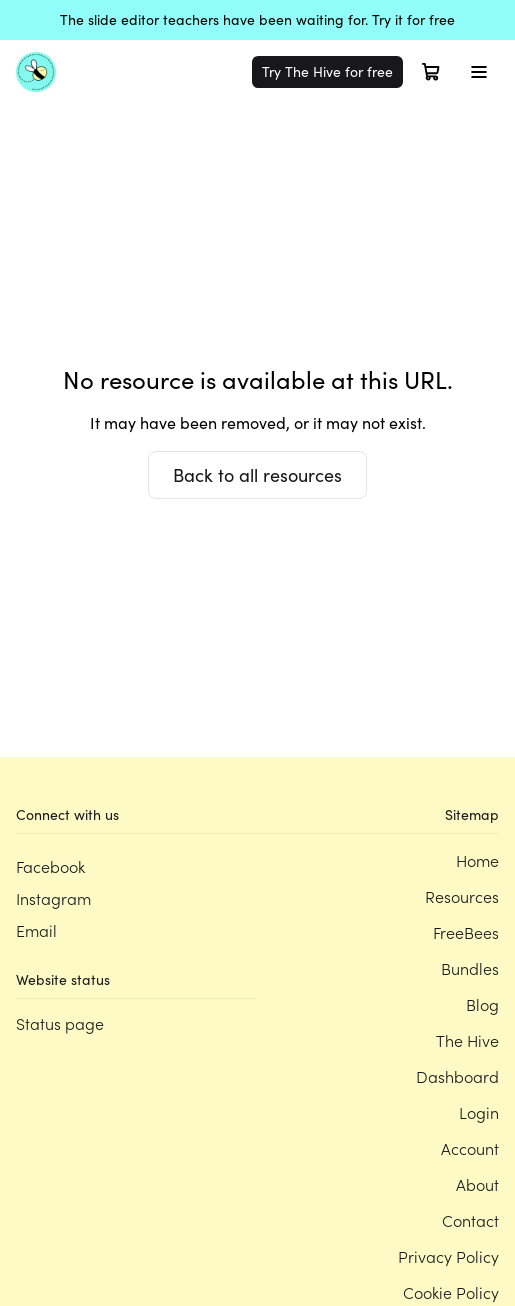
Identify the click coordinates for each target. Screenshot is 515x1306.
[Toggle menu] (479, 72)
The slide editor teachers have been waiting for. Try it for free (257, 19)
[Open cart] (431, 72)
